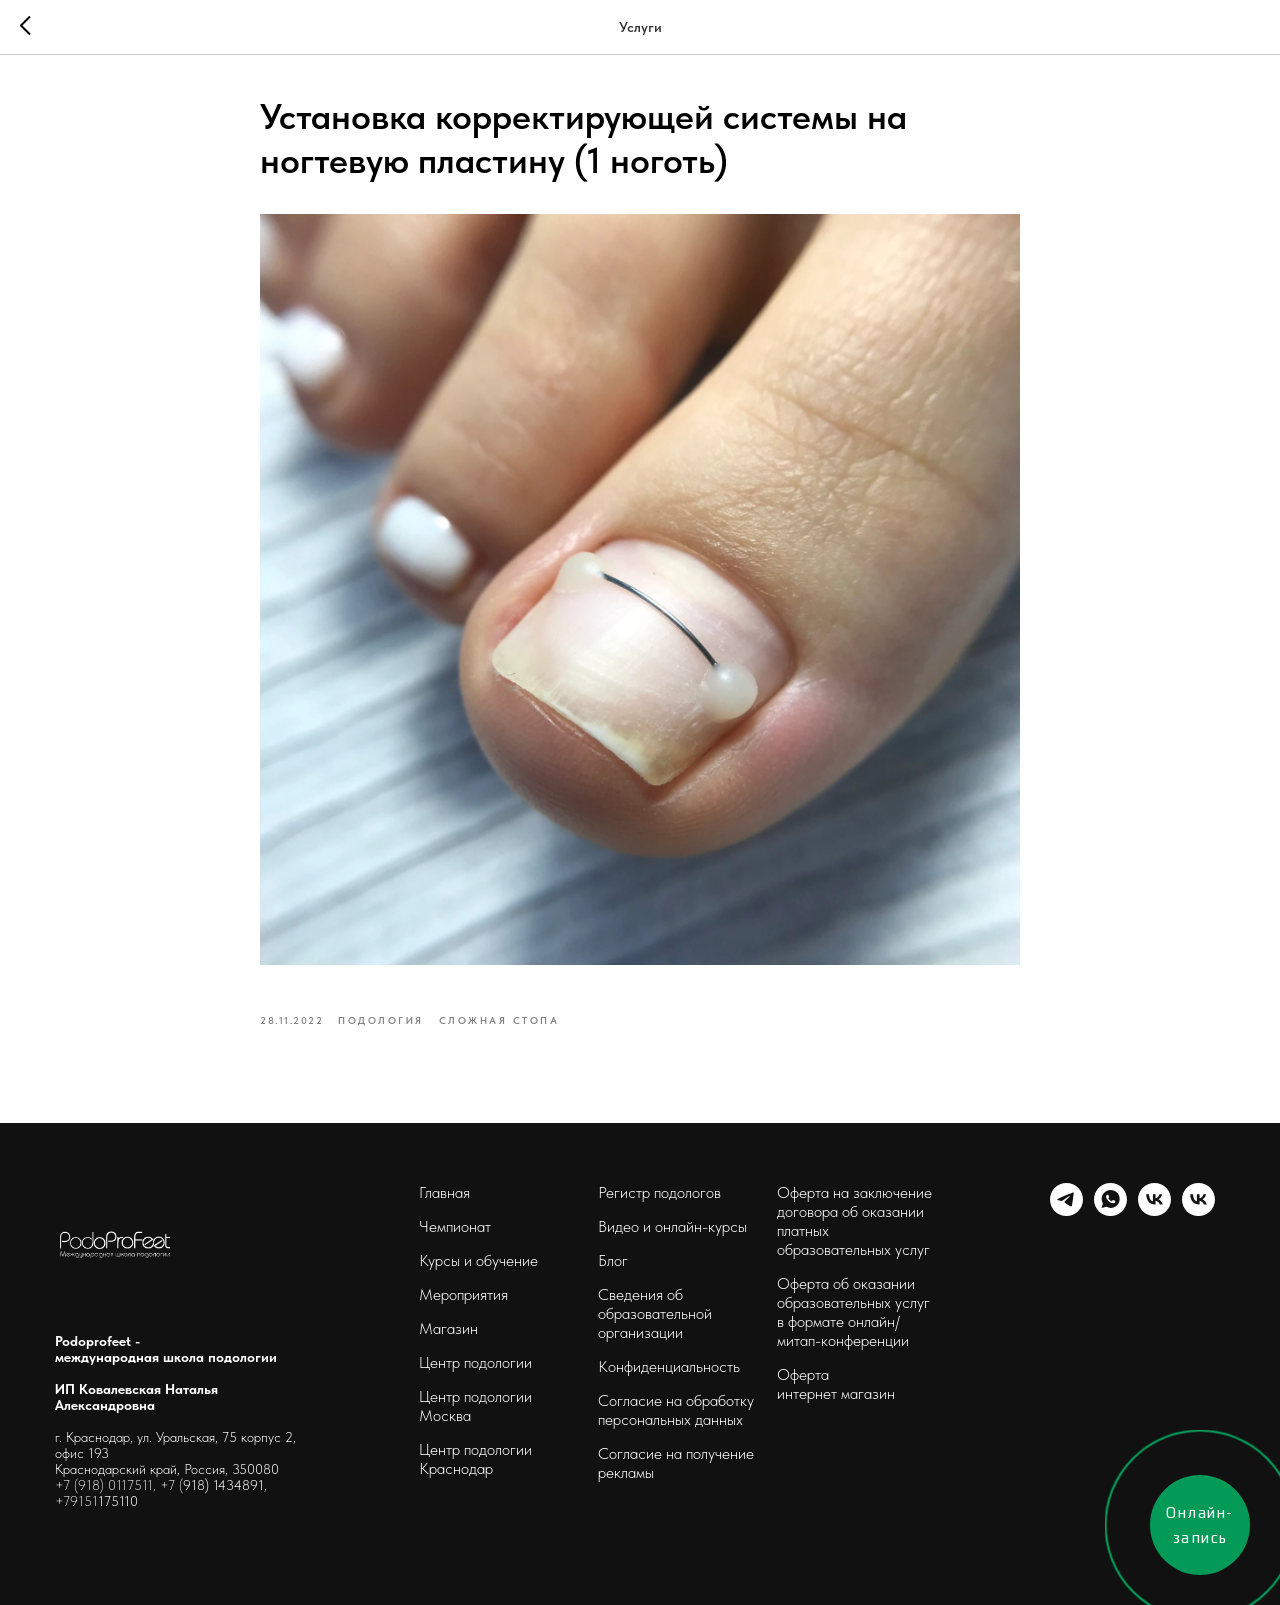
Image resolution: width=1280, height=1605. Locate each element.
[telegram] (1066, 1210)
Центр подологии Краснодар (475, 1459)
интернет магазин (836, 1393)
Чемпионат (455, 1226)
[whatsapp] (1110, 1210)
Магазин (448, 1328)
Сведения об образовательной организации (655, 1313)
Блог (613, 1260)
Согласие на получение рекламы (676, 1463)
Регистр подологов (659, 1192)
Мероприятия (463, 1294)
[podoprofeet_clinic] (1198, 1210)
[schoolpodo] (1154, 1210)
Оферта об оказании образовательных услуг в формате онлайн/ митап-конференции (853, 1312)
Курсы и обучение (478, 1260)
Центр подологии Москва (475, 1406)
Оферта (803, 1374)
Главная (444, 1192)
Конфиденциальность (669, 1366)
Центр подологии (475, 1362)
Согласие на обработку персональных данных (676, 1410)
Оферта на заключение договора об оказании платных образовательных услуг (854, 1221)
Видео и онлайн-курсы (672, 1226)
